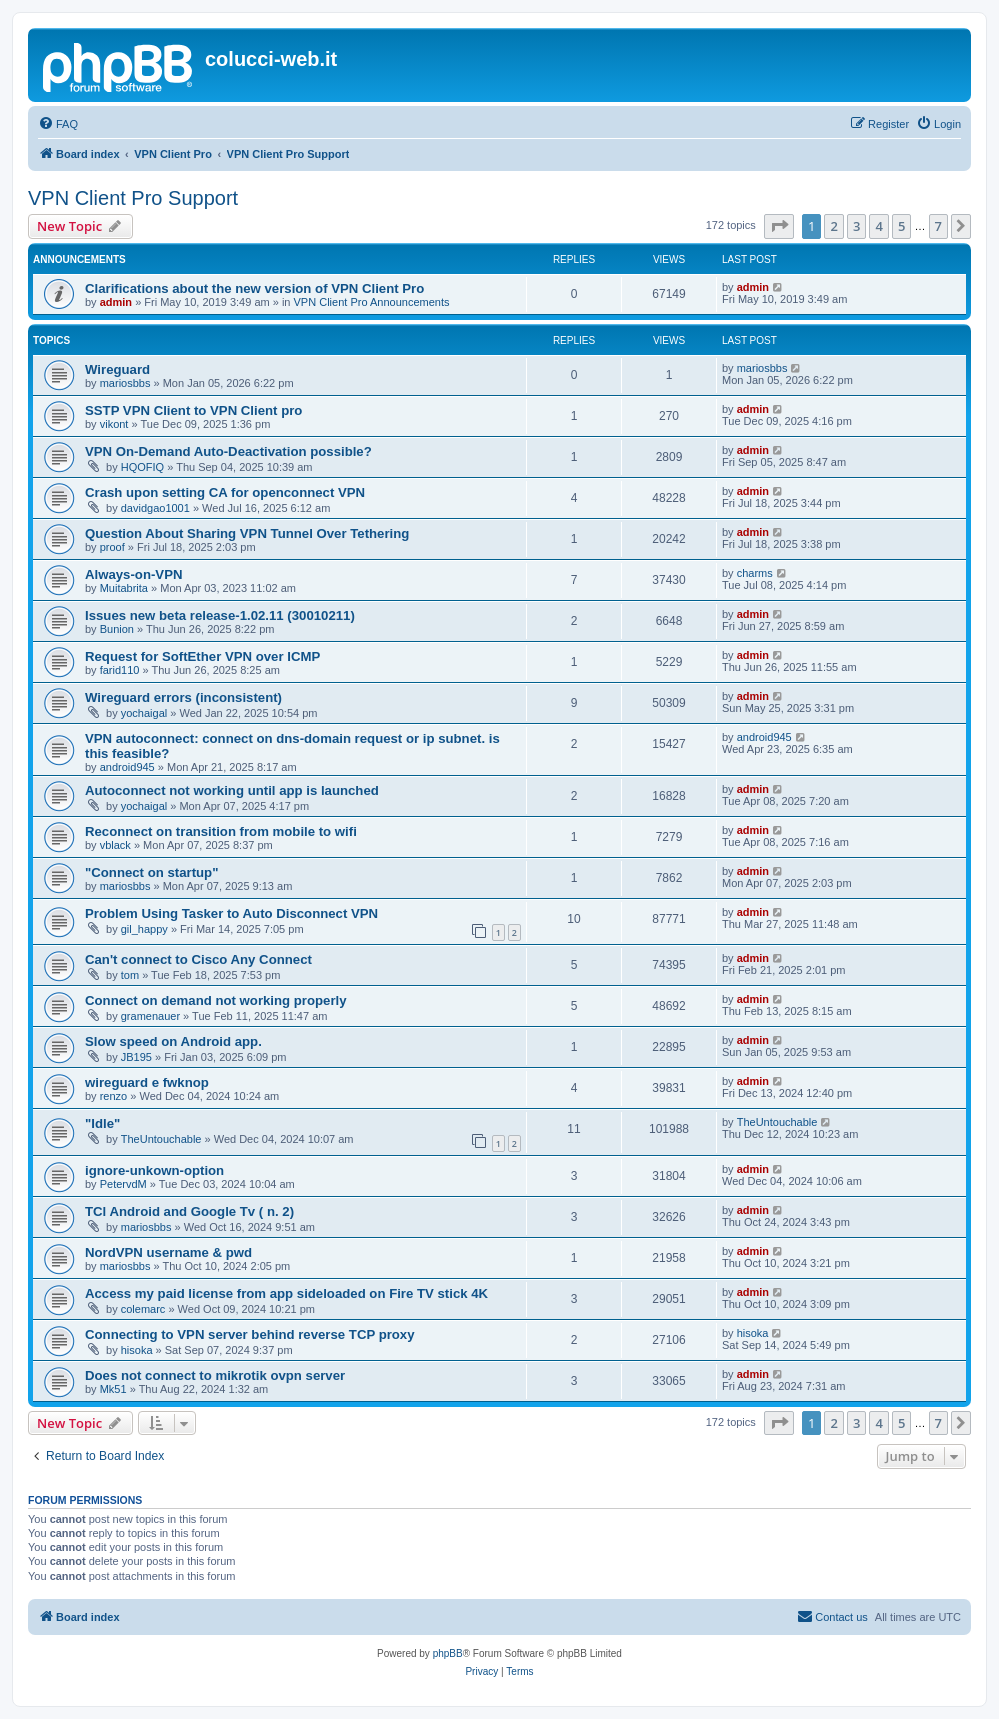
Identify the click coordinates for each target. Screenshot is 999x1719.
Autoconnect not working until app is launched (232, 790)
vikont (114, 424)
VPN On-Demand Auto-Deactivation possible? (228, 451)
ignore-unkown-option (154, 1170)
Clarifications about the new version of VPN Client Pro (254, 288)
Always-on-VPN (133, 574)
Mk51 (113, 1389)
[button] (779, 226)
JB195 (136, 1057)
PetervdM (123, 1184)
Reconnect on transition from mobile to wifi (221, 831)
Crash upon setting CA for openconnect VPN (225, 492)
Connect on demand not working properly (216, 1000)
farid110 (120, 670)
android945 (127, 767)
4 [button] (878, 226)
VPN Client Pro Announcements (372, 302)
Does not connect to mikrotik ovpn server (215, 1375)
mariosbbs (125, 383)
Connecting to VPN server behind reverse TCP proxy (250, 1334)
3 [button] (856, 226)
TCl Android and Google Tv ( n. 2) (189, 1211)
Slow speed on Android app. (173, 1041)
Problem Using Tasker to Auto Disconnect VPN (231, 913)
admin (116, 302)
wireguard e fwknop (147, 1082)
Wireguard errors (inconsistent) (183, 697)
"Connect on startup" (151, 872)
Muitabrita (124, 588)
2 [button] (833, 226)
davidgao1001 (155, 508)
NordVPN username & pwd (168, 1252)
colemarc (143, 1309)
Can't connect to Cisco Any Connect (198, 959)
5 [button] (901, 226)
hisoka (137, 1350)
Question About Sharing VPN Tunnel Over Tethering (247, 533)
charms (755, 573)
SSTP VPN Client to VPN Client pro (193, 410)
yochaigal (144, 713)
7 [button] (938, 226)
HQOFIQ (142, 467)
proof (112, 547)
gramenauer (150, 1016)
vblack (115, 845)
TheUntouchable (161, 1139)
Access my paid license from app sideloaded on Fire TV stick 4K (286, 1293)
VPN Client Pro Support (133, 198)
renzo (114, 1096)
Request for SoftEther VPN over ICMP (202, 656)
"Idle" (102, 1123)
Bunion (117, 629)
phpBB (448, 1653)
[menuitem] (58, 124)
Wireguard (117, 369)
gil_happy (144, 929)
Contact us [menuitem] (832, 1616)
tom (130, 975)
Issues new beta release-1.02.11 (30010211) (220, 615)
